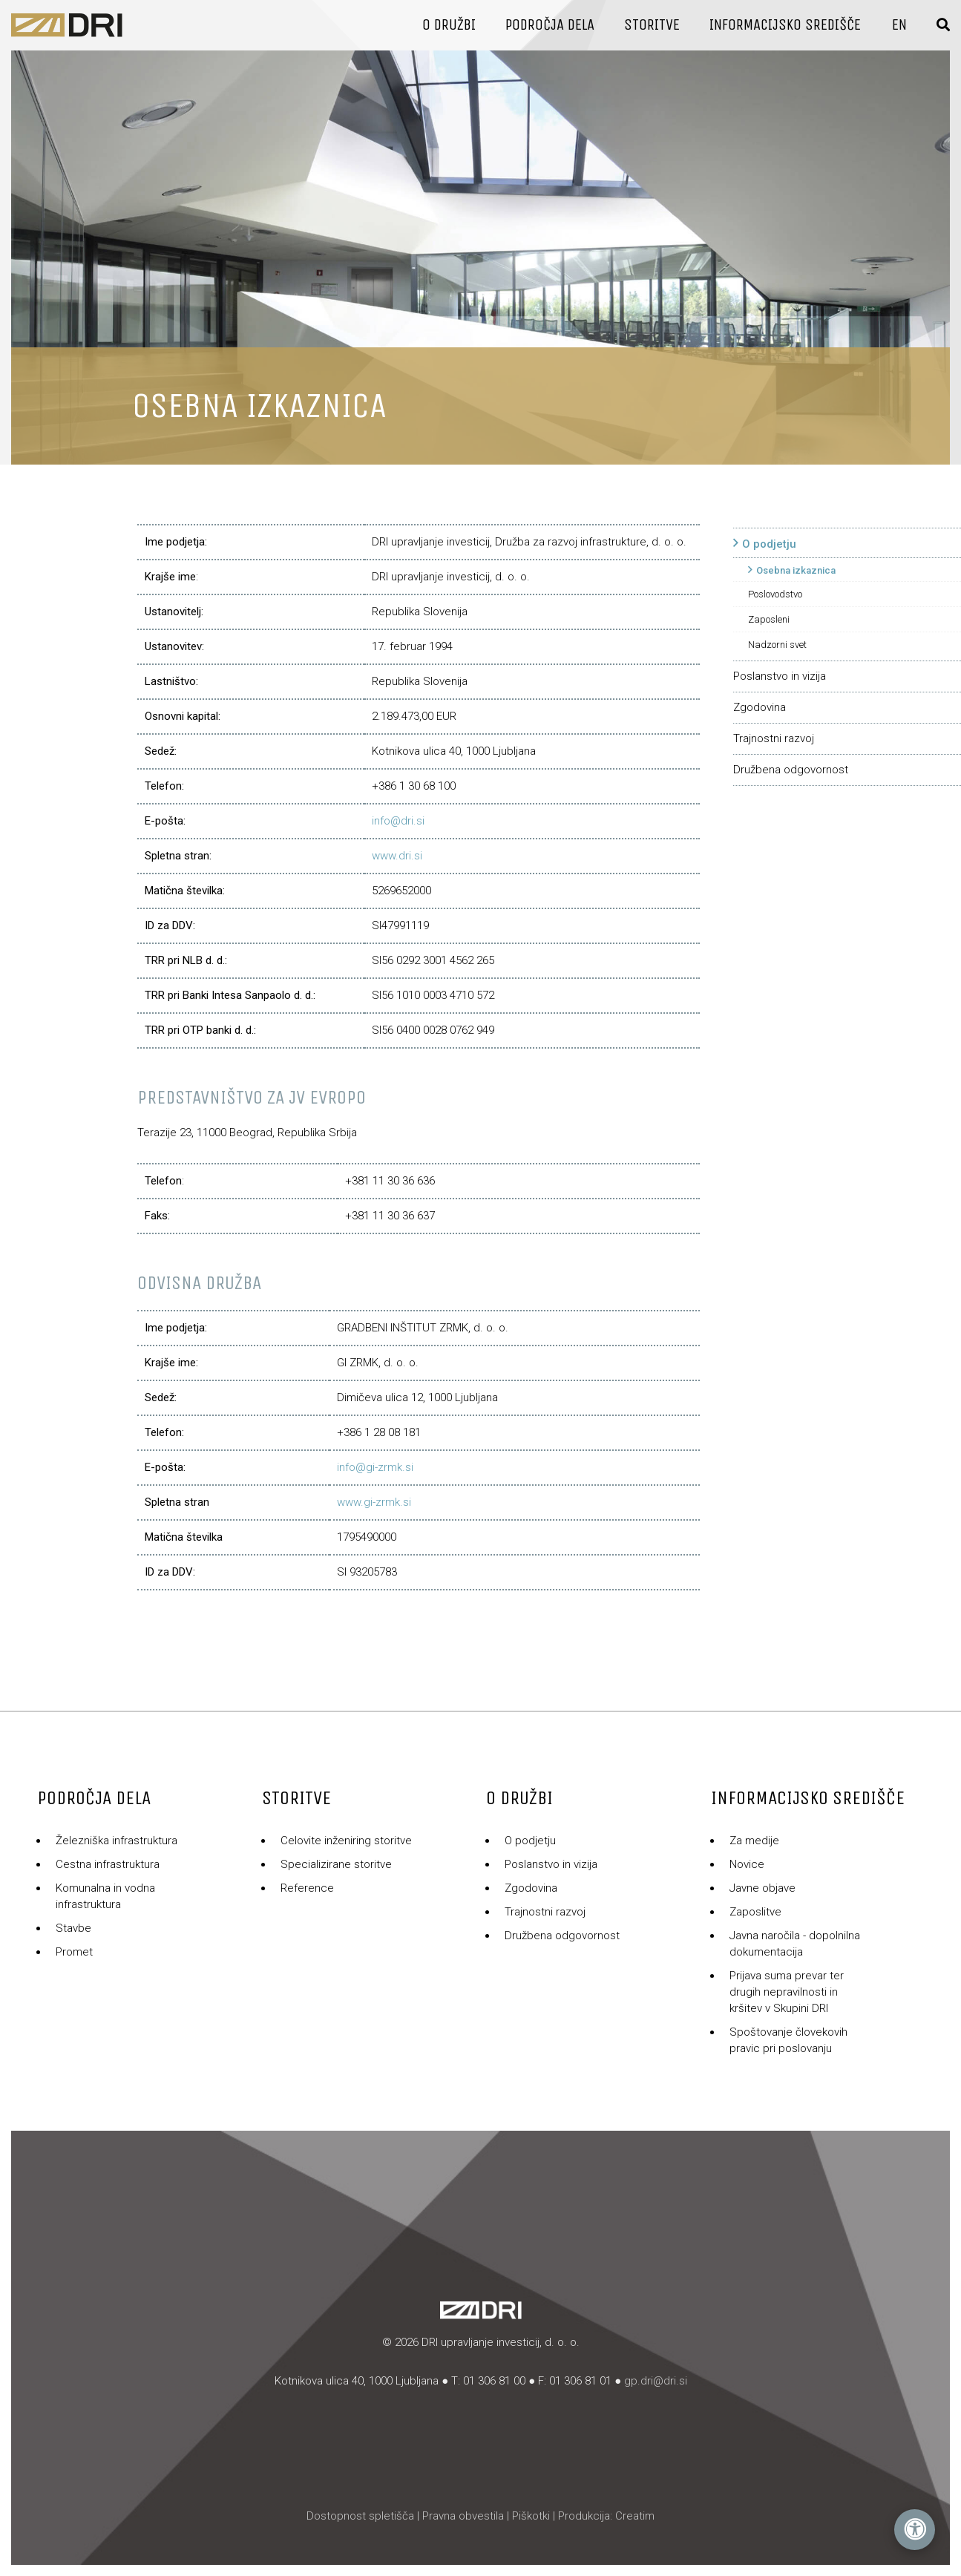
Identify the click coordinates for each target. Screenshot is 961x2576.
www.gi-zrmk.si (374, 1502)
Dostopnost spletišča (360, 2516)
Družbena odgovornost (790, 769)
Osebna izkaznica (796, 570)
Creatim (635, 2516)
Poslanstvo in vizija (779, 676)
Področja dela (549, 25)
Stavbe (73, 1928)
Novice (746, 1864)
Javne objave (762, 1888)
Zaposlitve (755, 1911)
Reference (307, 1888)
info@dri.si (398, 820)
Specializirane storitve (336, 1864)
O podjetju (769, 544)
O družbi (449, 25)
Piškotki (531, 2516)
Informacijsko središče (785, 25)
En (899, 25)
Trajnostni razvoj (773, 738)
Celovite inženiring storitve (346, 1840)
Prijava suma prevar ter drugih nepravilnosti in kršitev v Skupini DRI (786, 1992)
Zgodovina (759, 707)
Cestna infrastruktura (108, 1864)
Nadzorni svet (777, 644)
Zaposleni (769, 619)
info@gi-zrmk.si (375, 1467)
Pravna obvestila (463, 2516)
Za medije (754, 1840)
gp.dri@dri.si (655, 2380)
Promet (74, 1952)
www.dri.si (397, 855)
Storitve (652, 25)
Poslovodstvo (775, 594)
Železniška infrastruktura (116, 1840)
